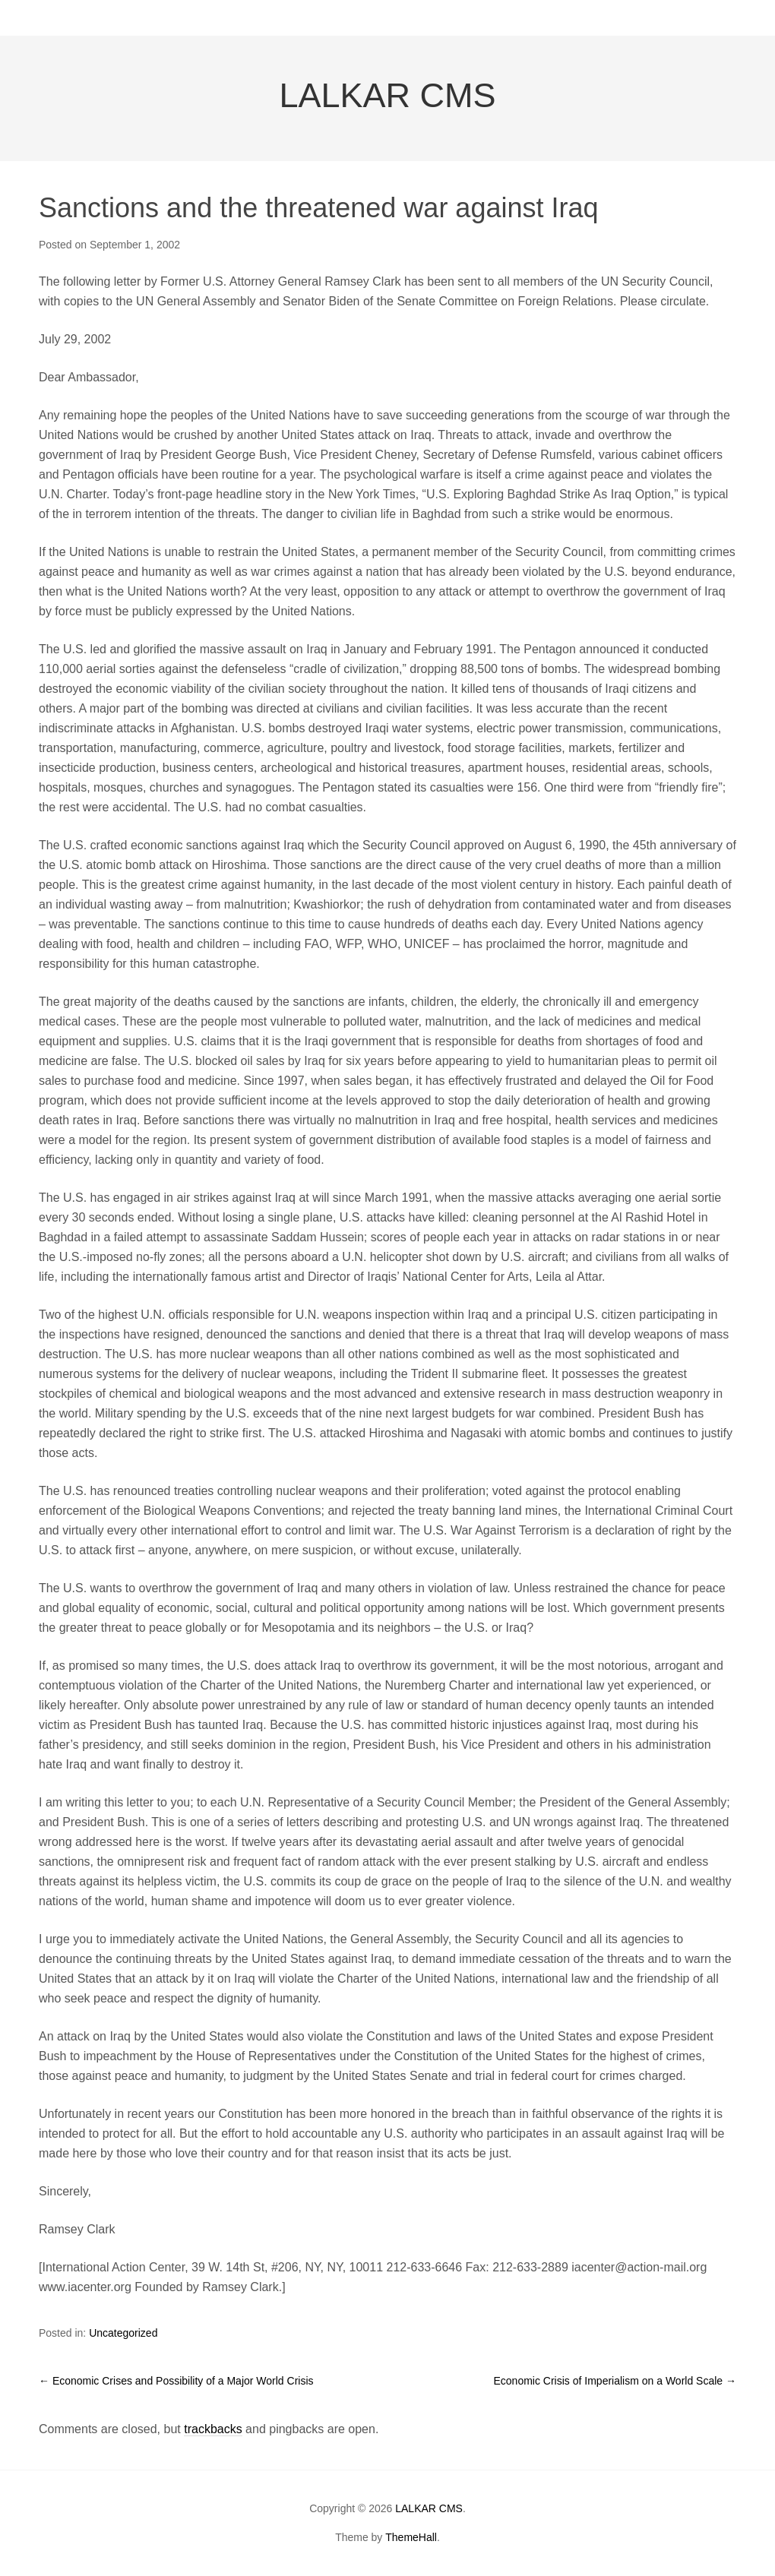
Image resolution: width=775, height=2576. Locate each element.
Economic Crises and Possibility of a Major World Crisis (176, 2381)
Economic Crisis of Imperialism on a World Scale (614, 2381)
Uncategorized (123, 2333)
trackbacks (213, 2429)
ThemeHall (411, 2537)
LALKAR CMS (387, 95)
